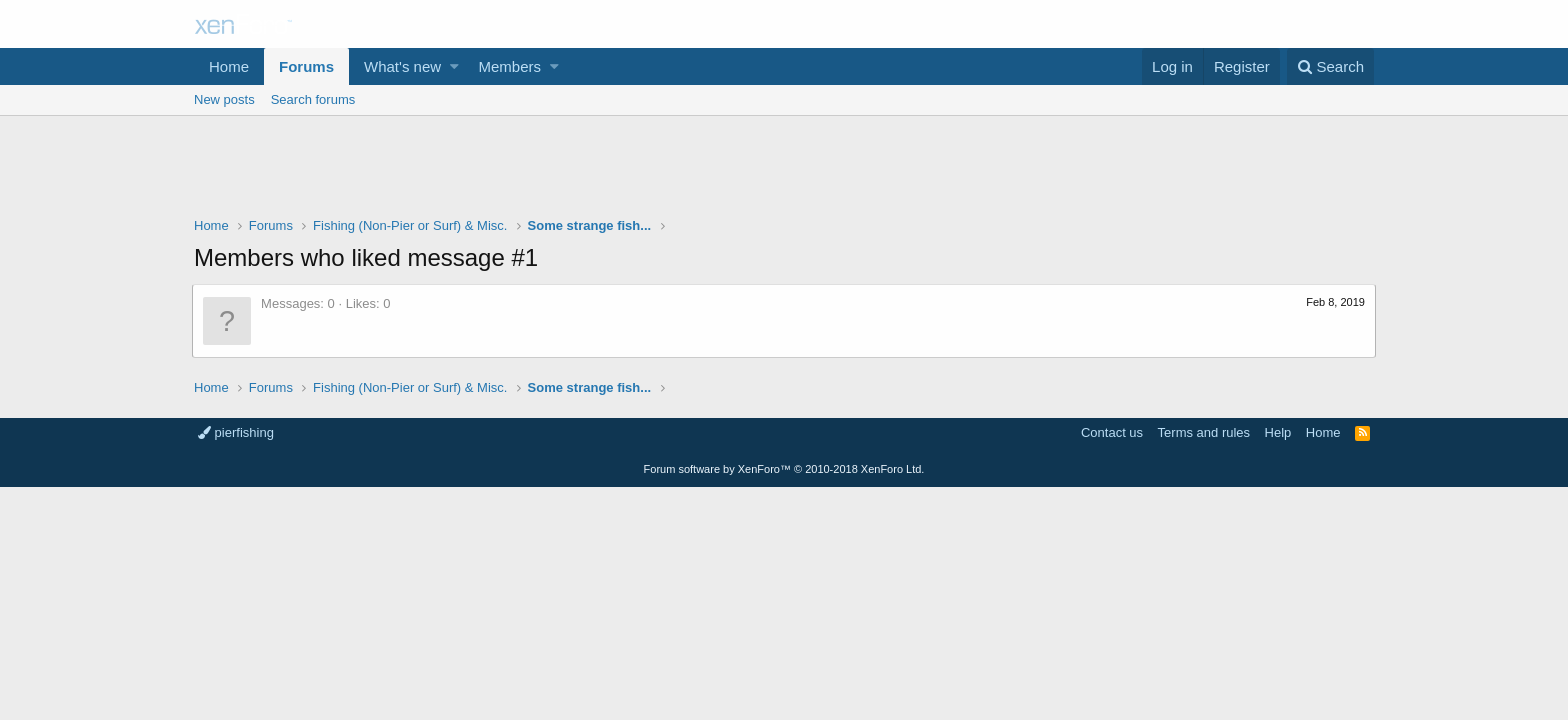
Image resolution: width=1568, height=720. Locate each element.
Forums (306, 66)
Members (510, 66)
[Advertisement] (784, 171)
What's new (402, 66)
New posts (224, 99)
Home (229, 66)
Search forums (313, 99)
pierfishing (236, 432)
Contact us (1112, 432)
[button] (454, 66)
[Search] (1330, 66)
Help (1278, 432)
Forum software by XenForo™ (784, 469)
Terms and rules (1204, 432)
